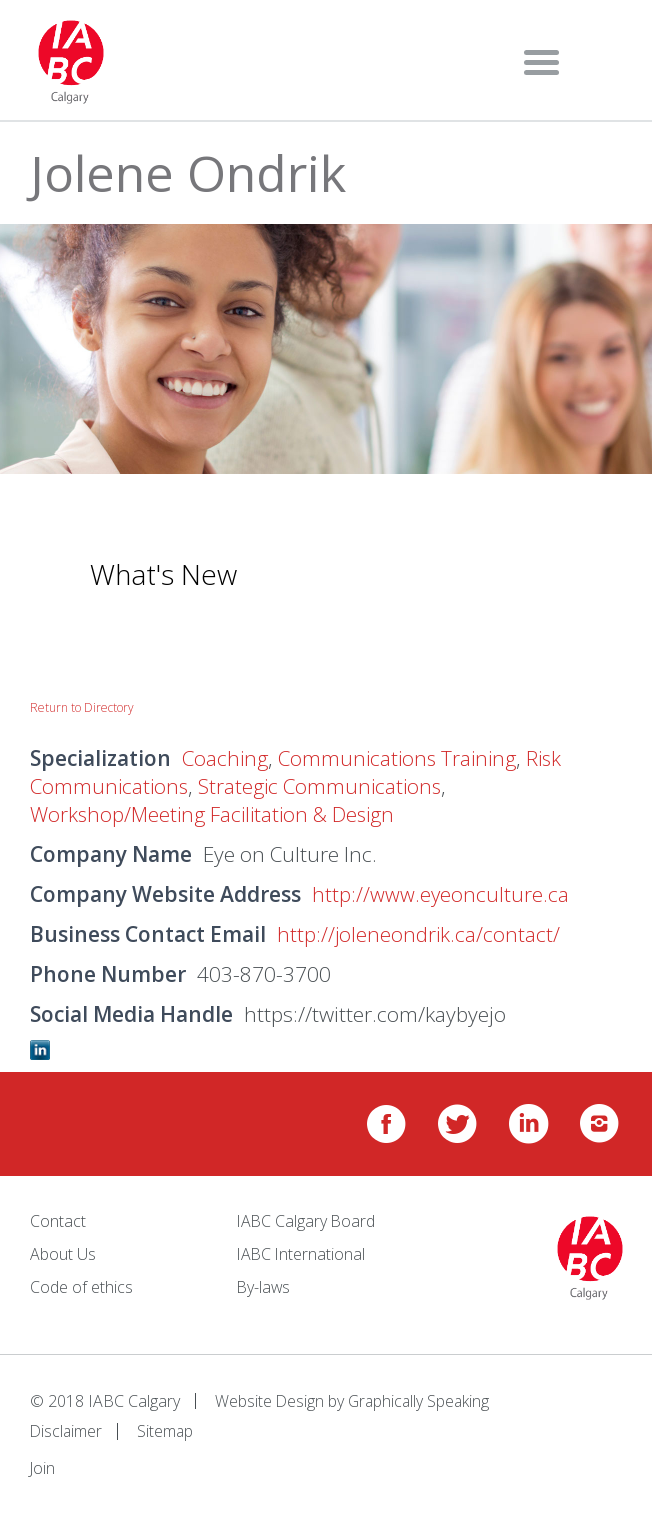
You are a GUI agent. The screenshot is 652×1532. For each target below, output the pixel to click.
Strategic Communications (325, 786)
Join (43, 1466)
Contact (58, 1222)
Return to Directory (82, 707)
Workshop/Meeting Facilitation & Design (218, 814)
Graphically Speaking (421, 1399)
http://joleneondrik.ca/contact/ (419, 934)
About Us (63, 1254)
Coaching (226, 758)
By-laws (264, 1286)
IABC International (302, 1254)
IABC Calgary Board (307, 1222)
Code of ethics (81, 1286)
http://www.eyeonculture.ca (441, 894)
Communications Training (402, 758)
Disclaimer (67, 1429)
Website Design (270, 1399)
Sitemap (167, 1429)
